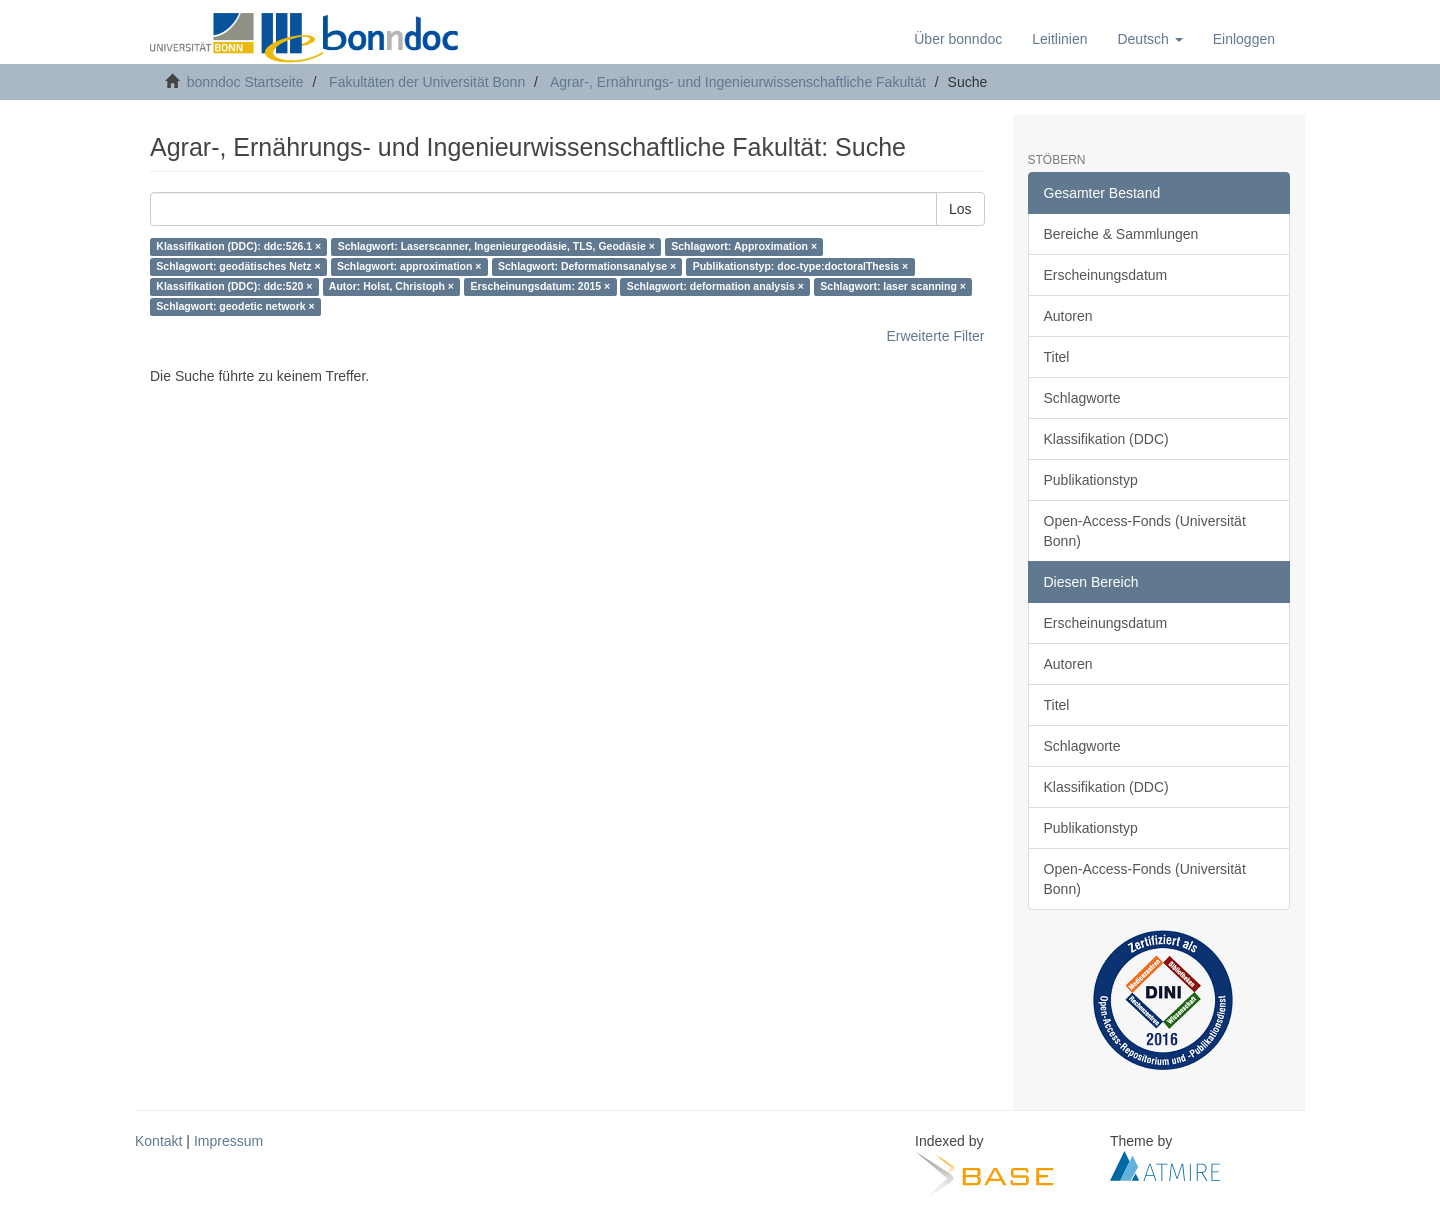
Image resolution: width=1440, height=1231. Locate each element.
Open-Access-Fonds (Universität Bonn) (1145, 531)
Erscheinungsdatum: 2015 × (540, 287)
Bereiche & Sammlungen (1121, 234)
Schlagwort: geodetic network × (235, 307)
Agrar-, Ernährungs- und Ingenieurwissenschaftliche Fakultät (738, 82)
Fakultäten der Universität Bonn (427, 82)
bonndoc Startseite (245, 82)
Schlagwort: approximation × (409, 267)
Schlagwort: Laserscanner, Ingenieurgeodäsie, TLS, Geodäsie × (496, 247)
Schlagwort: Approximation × (744, 247)
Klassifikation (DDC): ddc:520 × (234, 287)
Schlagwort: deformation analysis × (715, 287)
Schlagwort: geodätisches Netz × (238, 267)
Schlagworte (1082, 398)
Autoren (1068, 316)
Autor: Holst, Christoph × (391, 287)
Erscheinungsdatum (1106, 275)
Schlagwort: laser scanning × (893, 287)
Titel (1057, 357)
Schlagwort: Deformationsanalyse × (587, 267)
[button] (1149, 39)
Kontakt (158, 1141)
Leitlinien (1059, 39)
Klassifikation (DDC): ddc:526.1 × (238, 247)
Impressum (228, 1141)
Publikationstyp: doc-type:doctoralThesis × (801, 267)
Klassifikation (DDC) (1106, 439)
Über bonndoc (958, 39)
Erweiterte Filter (935, 336)
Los (960, 209)
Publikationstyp (1091, 480)
